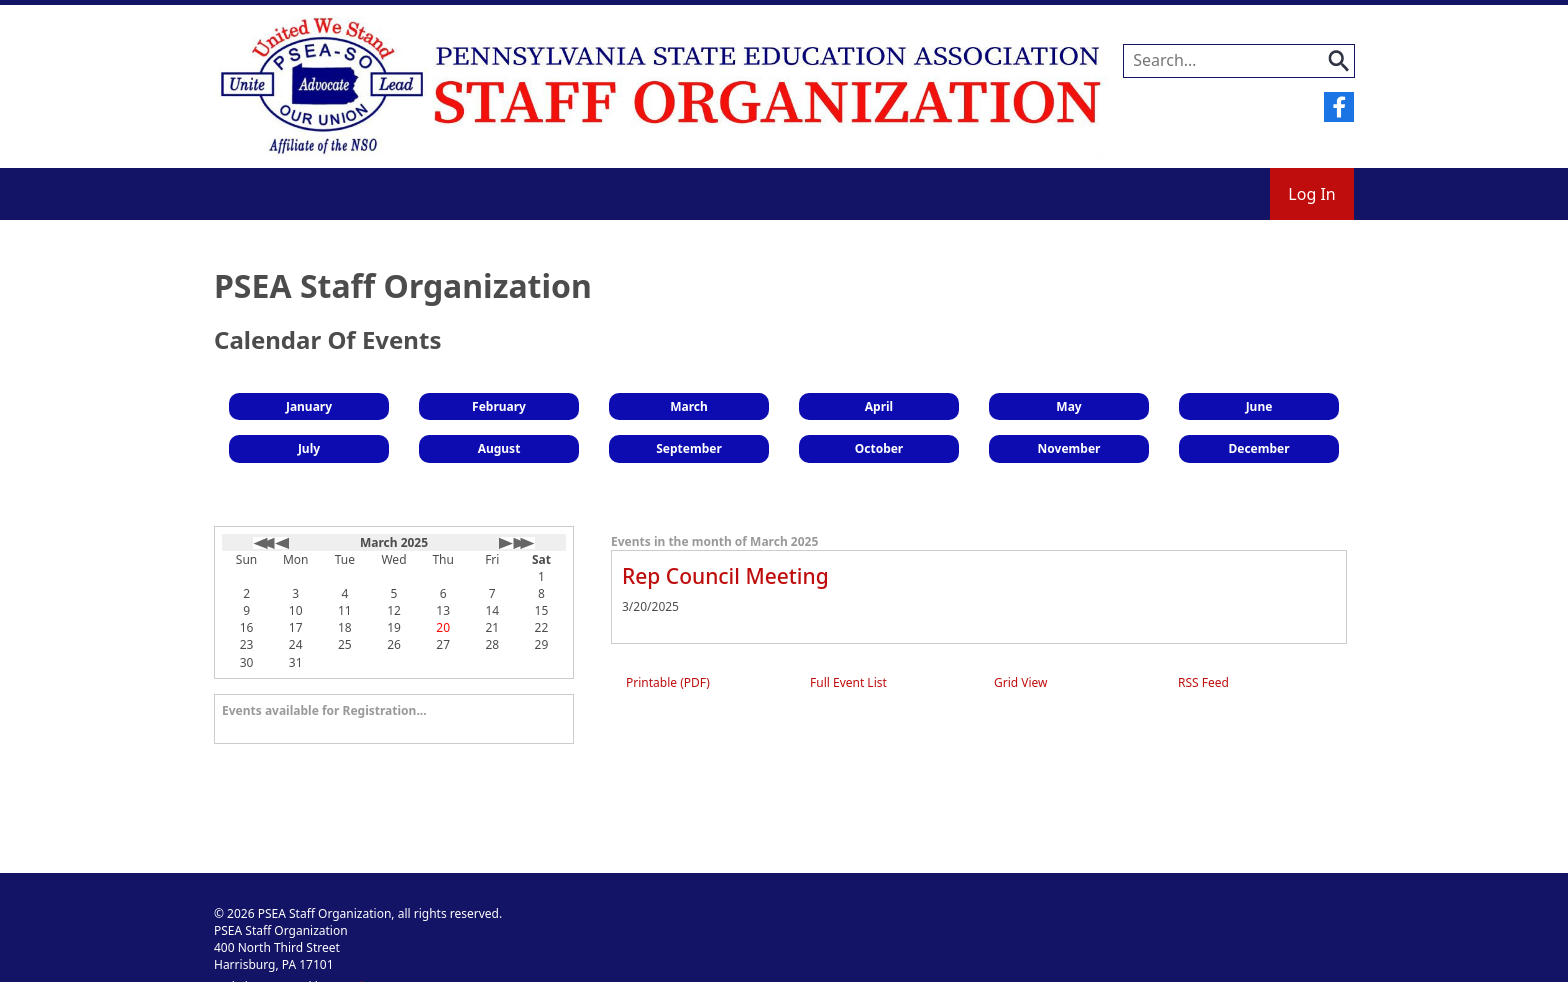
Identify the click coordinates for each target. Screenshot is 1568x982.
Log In (1311, 194)
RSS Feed (1203, 682)
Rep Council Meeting (725, 576)
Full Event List (848, 682)
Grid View (1021, 682)
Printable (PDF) (668, 682)
